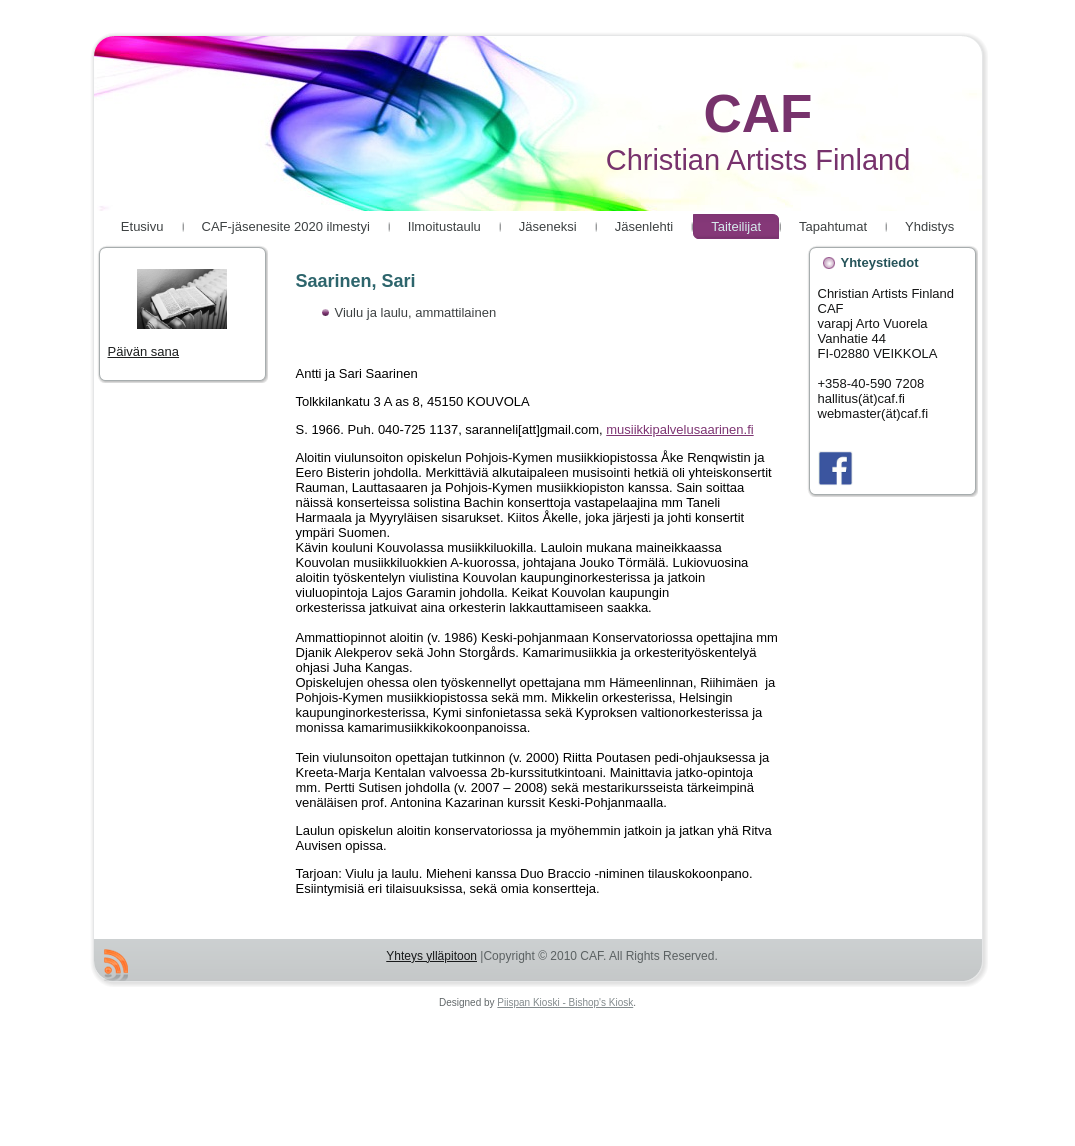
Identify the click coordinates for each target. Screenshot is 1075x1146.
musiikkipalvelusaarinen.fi (679, 429)
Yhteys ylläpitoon (431, 956)
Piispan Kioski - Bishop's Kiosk (565, 1002)
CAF (758, 113)
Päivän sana (167, 314)
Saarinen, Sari (356, 281)
